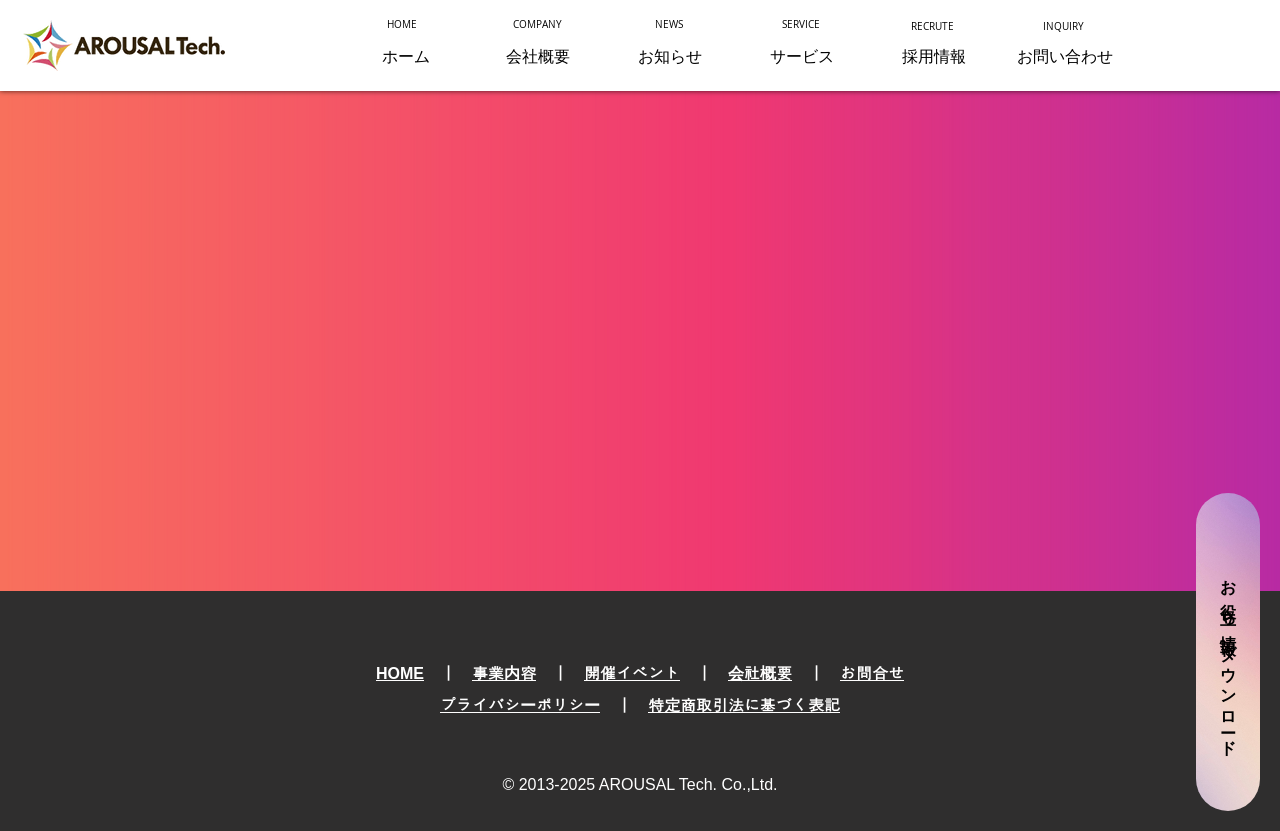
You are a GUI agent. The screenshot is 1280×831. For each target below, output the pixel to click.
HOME (400, 673)
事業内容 (504, 673)
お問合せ (872, 673)
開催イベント (632, 673)
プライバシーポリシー (520, 705)
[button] (802, 56)
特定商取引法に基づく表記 (744, 705)
